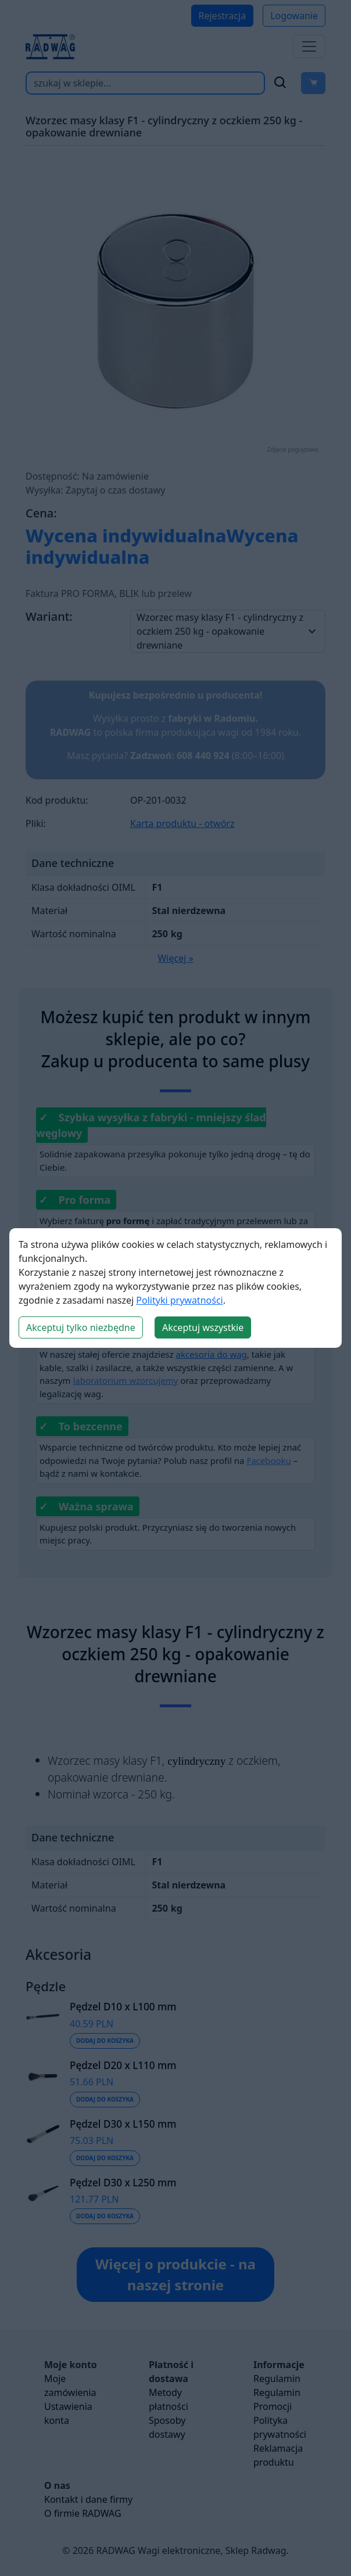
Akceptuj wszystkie (202, 1327)
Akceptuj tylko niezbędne (80, 1327)
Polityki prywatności (179, 1300)
